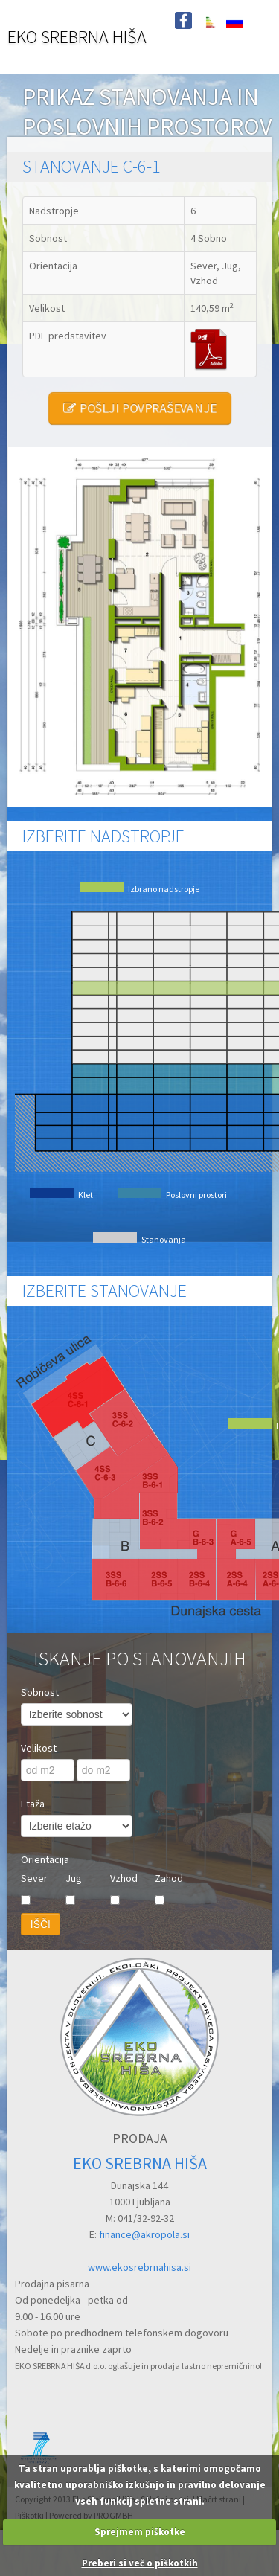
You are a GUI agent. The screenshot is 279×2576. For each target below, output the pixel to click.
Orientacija (45, 1859)
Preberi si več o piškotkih (140, 2563)
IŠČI (41, 1924)
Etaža (33, 1803)
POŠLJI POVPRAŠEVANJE (139, 408)
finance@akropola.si (144, 2234)
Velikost (39, 1748)
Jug (73, 1878)
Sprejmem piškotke (139, 2531)
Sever (34, 1878)
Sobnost (40, 1692)
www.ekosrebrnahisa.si (139, 2267)
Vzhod (124, 1878)
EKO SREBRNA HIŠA (77, 36)
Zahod (169, 1878)
